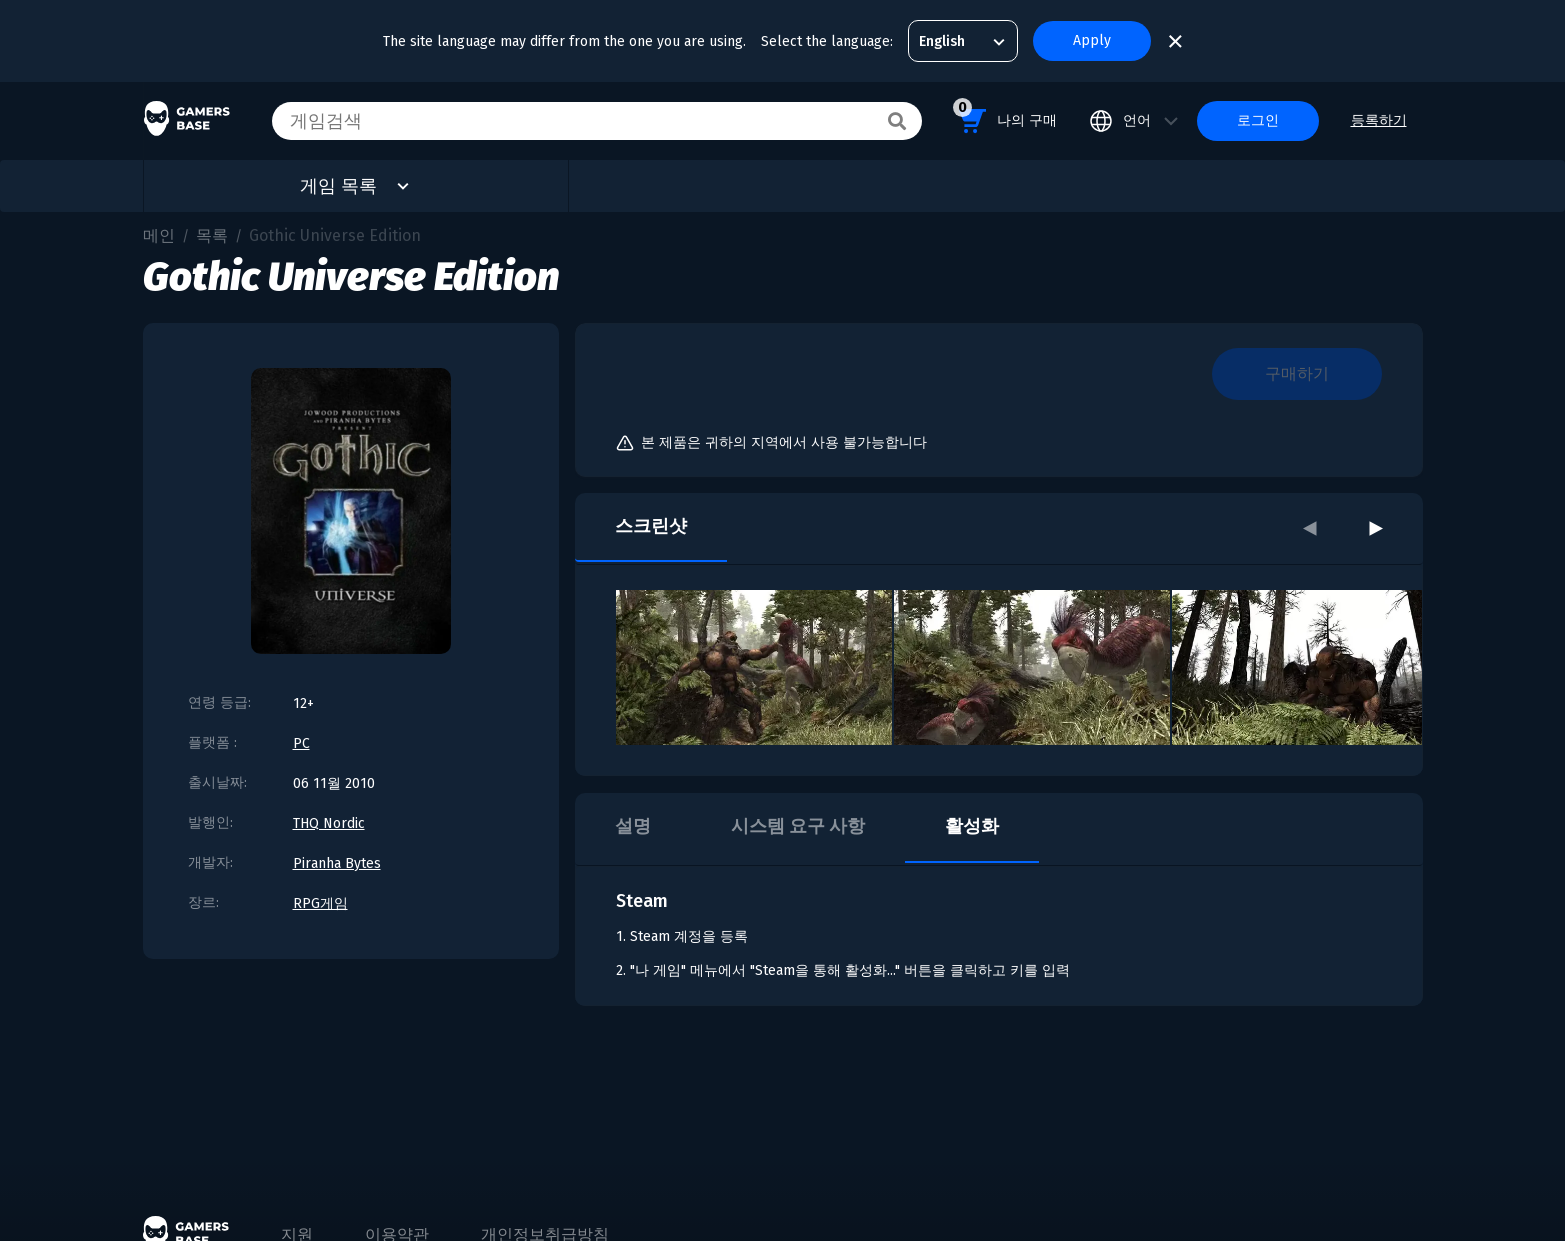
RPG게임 (320, 903)
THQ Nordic (329, 823)
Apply (1092, 40)
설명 (633, 826)
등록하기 (1379, 120)
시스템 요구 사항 (798, 826)
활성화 (972, 826)
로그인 (1258, 120)
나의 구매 (1005, 117)
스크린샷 (651, 526)
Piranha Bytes (337, 863)
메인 (159, 235)
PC (301, 743)
